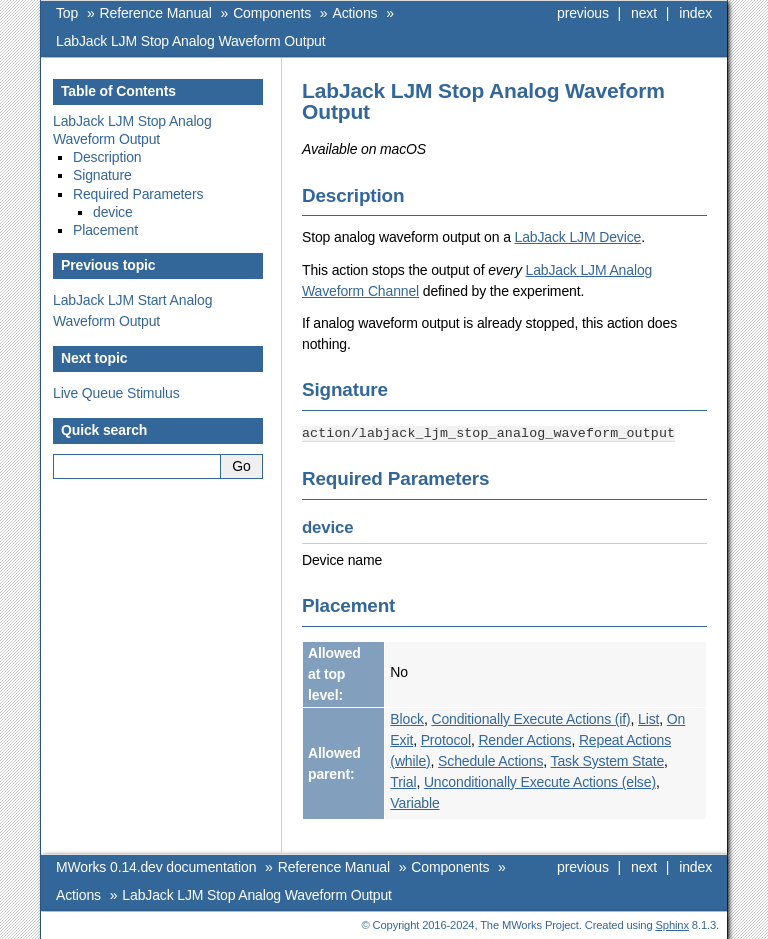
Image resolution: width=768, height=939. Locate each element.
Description (107, 157)
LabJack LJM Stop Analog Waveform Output (191, 41)
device (113, 212)
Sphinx (672, 924)
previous (583, 13)
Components (272, 13)
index (695, 13)
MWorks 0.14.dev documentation (156, 866)
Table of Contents (118, 91)
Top (67, 13)
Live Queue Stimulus (116, 393)
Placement (105, 230)
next (644, 13)
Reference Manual (156, 13)
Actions (355, 13)
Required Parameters (138, 194)
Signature (102, 175)
